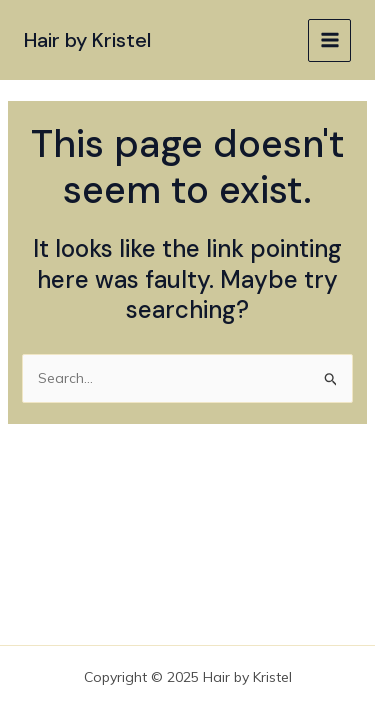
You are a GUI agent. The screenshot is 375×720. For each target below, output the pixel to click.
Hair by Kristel (87, 40)
